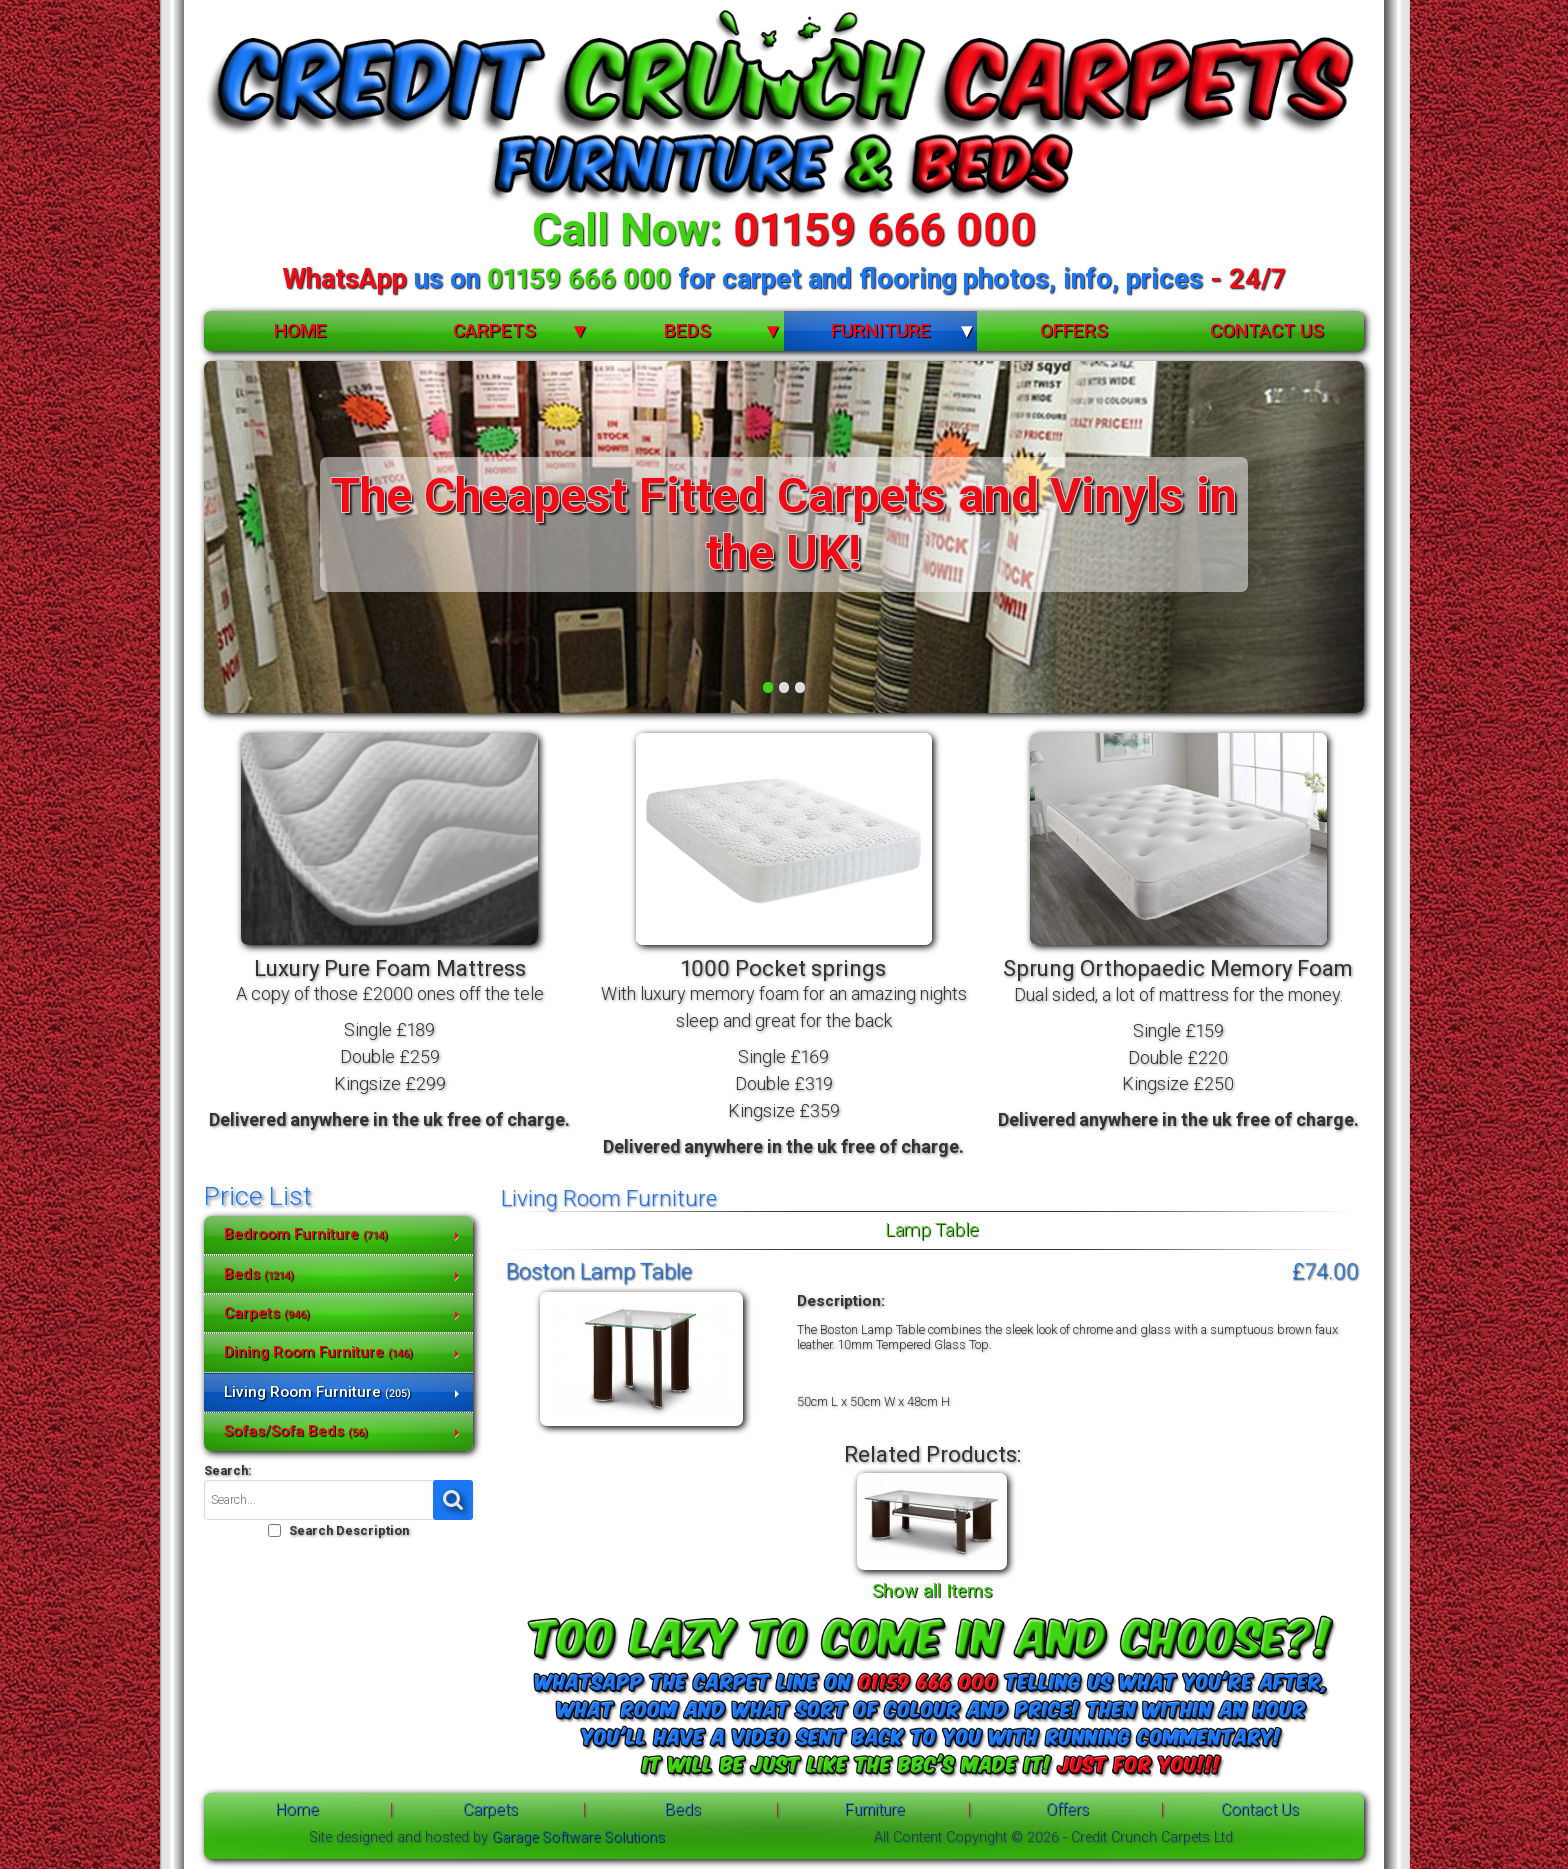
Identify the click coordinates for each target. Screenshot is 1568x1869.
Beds (687, 330)
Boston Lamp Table (599, 1271)
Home (300, 330)
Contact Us (1267, 330)
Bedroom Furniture (306, 1234)
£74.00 (1325, 1271)
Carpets (494, 330)
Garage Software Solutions (578, 1837)
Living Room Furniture (317, 1392)
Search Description (349, 1530)
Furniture (881, 330)
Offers (1074, 330)
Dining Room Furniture (318, 1352)
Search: (228, 1470)
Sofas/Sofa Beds (296, 1431)
